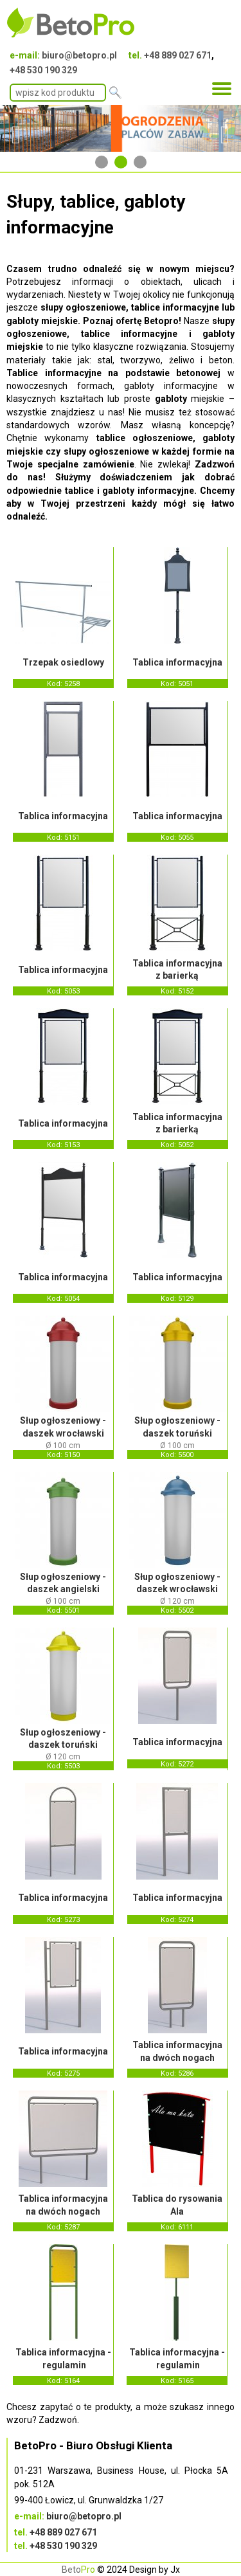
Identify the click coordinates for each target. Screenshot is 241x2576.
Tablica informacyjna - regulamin (63, 2358)
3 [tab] (140, 162)
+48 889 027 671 (177, 55)
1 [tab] (101, 162)
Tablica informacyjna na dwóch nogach (177, 2051)
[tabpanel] (120, 128)
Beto (78, 2569)
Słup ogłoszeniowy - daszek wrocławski (63, 1426)
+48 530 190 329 (43, 70)
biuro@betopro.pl (79, 55)
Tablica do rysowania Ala (177, 2205)
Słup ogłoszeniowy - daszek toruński (177, 1426)
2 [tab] (120, 162)
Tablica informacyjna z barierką (177, 969)
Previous (16, 128)
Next (225, 128)
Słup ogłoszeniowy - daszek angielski (63, 1583)
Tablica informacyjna (177, 662)
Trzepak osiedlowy (63, 662)
